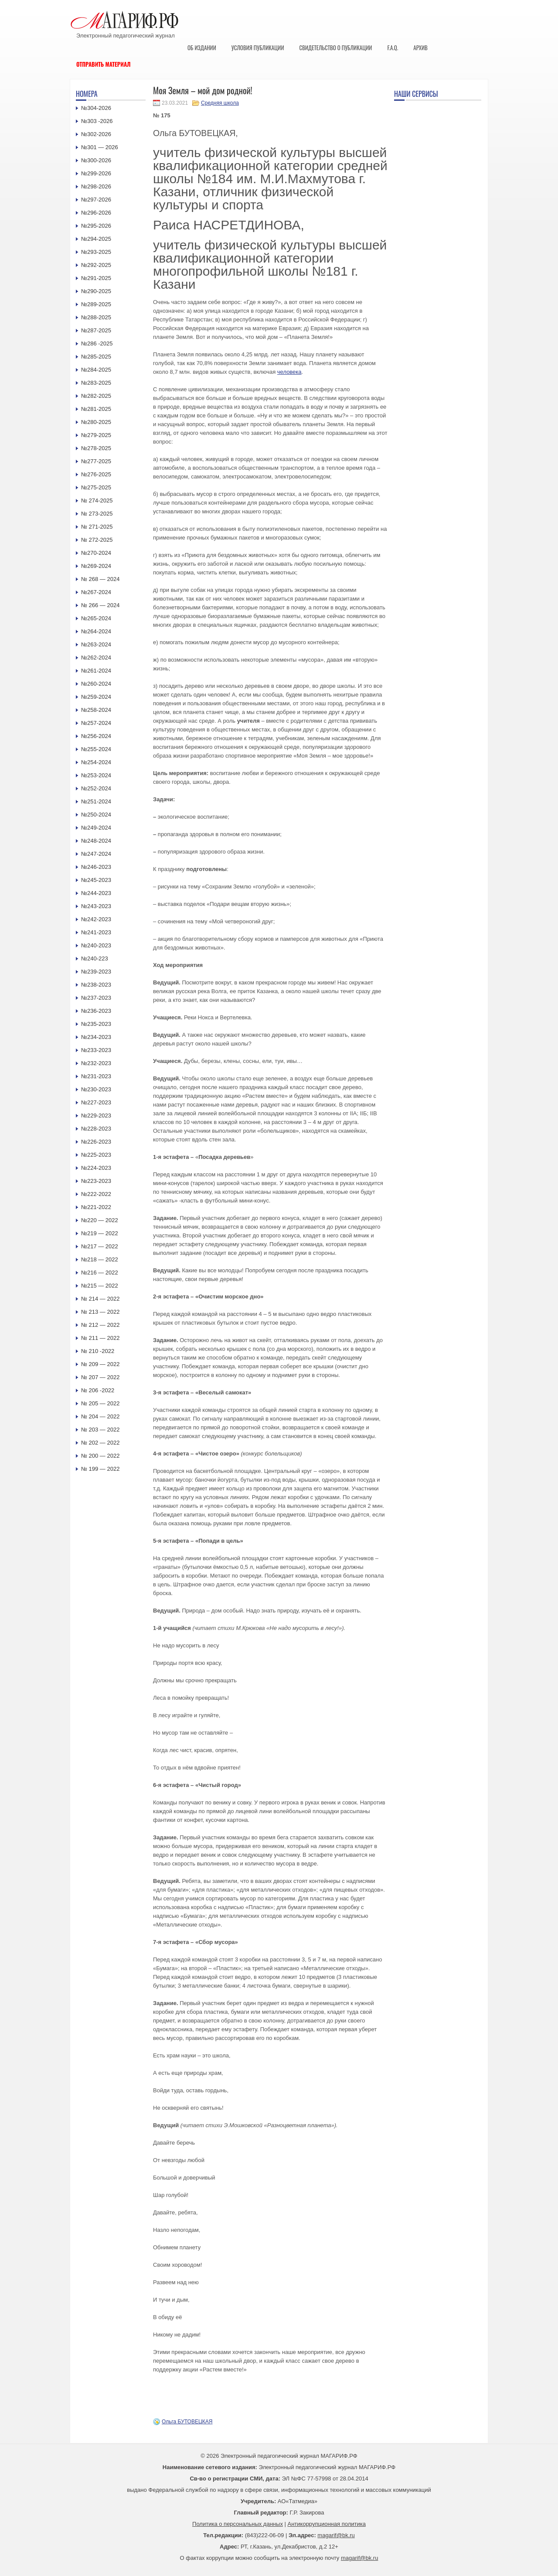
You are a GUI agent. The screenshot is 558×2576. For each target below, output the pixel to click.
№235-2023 (96, 1024)
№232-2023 (96, 1063)
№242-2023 (96, 919)
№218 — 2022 (99, 1259)
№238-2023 (96, 984)
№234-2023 (96, 1037)
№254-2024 (96, 762)
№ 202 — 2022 (100, 1442)
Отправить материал (103, 64)
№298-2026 (96, 186)
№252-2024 (96, 788)
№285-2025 (96, 356)
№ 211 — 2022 (100, 1338)
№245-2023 (96, 880)
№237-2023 (96, 997)
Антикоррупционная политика (327, 2524)
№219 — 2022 (99, 1233)
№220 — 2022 (99, 1220)
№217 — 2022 (99, 1246)
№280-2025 (96, 422)
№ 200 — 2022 (100, 1455)
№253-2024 (96, 775)
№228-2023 (96, 1128)
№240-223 (94, 958)
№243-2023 (96, 906)
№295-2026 (96, 225)
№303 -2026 (97, 121)
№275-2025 (96, 487)
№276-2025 (96, 474)
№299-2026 (96, 173)
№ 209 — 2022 (100, 1364)
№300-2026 (96, 160)
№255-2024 (96, 749)
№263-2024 (96, 644)
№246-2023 (96, 867)
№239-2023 (96, 971)
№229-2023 (96, 1115)
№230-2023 (96, 1089)
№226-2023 (96, 1141)
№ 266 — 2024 (100, 605)
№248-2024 (96, 840)
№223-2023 (96, 1181)
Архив (420, 47)
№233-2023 (96, 1050)
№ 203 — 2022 (100, 1429)
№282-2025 (96, 396)
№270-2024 (96, 553)
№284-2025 (96, 369)
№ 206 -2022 (97, 1390)
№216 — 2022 (99, 1272)
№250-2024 (96, 814)
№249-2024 (96, 827)
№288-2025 (96, 317)
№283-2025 (96, 382)
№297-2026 (96, 199)
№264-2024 (96, 631)
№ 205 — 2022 (100, 1403)
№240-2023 (96, 945)
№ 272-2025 (97, 539)
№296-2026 (96, 212)
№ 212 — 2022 (100, 1325)
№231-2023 (96, 1076)
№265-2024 (96, 618)
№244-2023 (96, 893)
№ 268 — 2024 (100, 579)
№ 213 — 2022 (100, 1311)
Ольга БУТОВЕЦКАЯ (187, 2422)
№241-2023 (96, 932)
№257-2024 (96, 723)
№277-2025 (96, 461)
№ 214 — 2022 (100, 1298)
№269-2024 (96, 566)
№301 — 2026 (99, 147)
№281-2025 (96, 409)
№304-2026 (96, 108)
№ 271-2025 (97, 526)
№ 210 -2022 (97, 1351)
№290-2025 (96, 291)
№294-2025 (96, 239)
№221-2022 (96, 1207)
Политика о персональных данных (237, 2524)
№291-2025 (96, 278)
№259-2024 (96, 697)
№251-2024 (96, 801)
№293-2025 (96, 252)
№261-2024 (96, 670)
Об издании (201, 47)
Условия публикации (257, 47)
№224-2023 (96, 1168)
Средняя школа (220, 103)
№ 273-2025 (97, 513)
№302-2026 (96, 134)
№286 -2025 (97, 343)
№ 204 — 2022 (100, 1416)
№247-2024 (96, 854)
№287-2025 (96, 330)
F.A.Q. (392, 47)
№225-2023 (96, 1154)
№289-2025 (96, 304)
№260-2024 (96, 683)
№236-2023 (96, 1011)
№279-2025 (96, 435)
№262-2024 (96, 657)
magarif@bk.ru (335, 2535)
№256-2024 (96, 736)
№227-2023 (96, 1102)
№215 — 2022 (99, 1285)
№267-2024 (96, 592)
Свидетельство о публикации (335, 47)
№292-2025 (96, 265)
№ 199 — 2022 (100, 1469)
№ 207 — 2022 (100, 1377)
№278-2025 (96, 448)
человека (289, 372)
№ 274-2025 (97, 500)
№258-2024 (96, 710)
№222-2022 (96, 1194)
